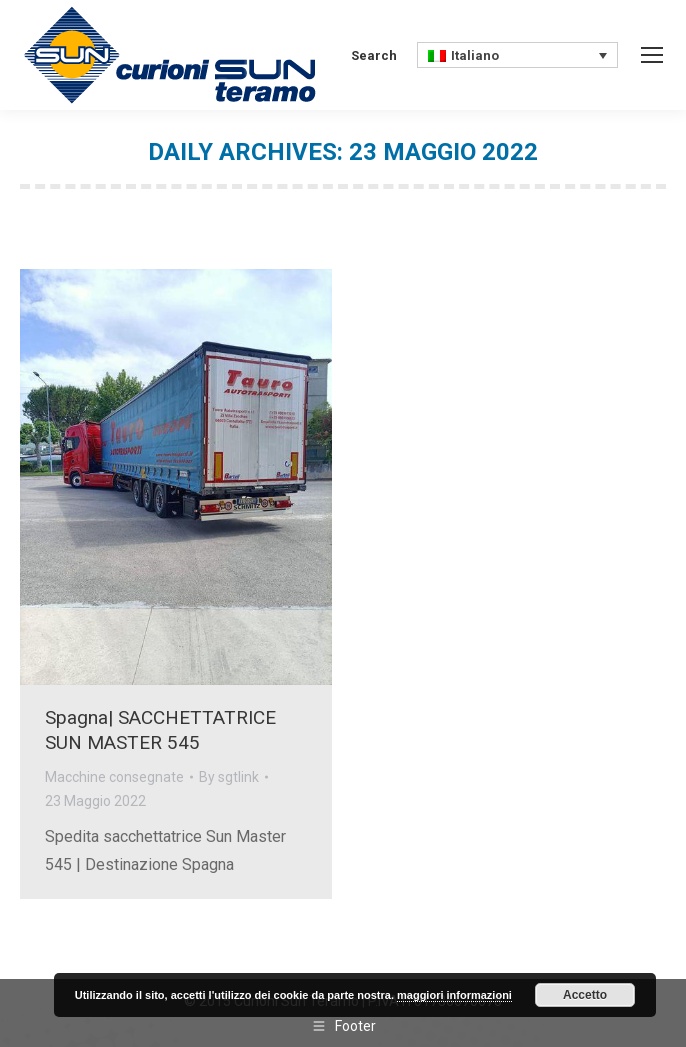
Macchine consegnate (114, 777)
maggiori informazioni (454, 995)
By (229, 777)
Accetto (585, 995)
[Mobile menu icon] (652, 55)
